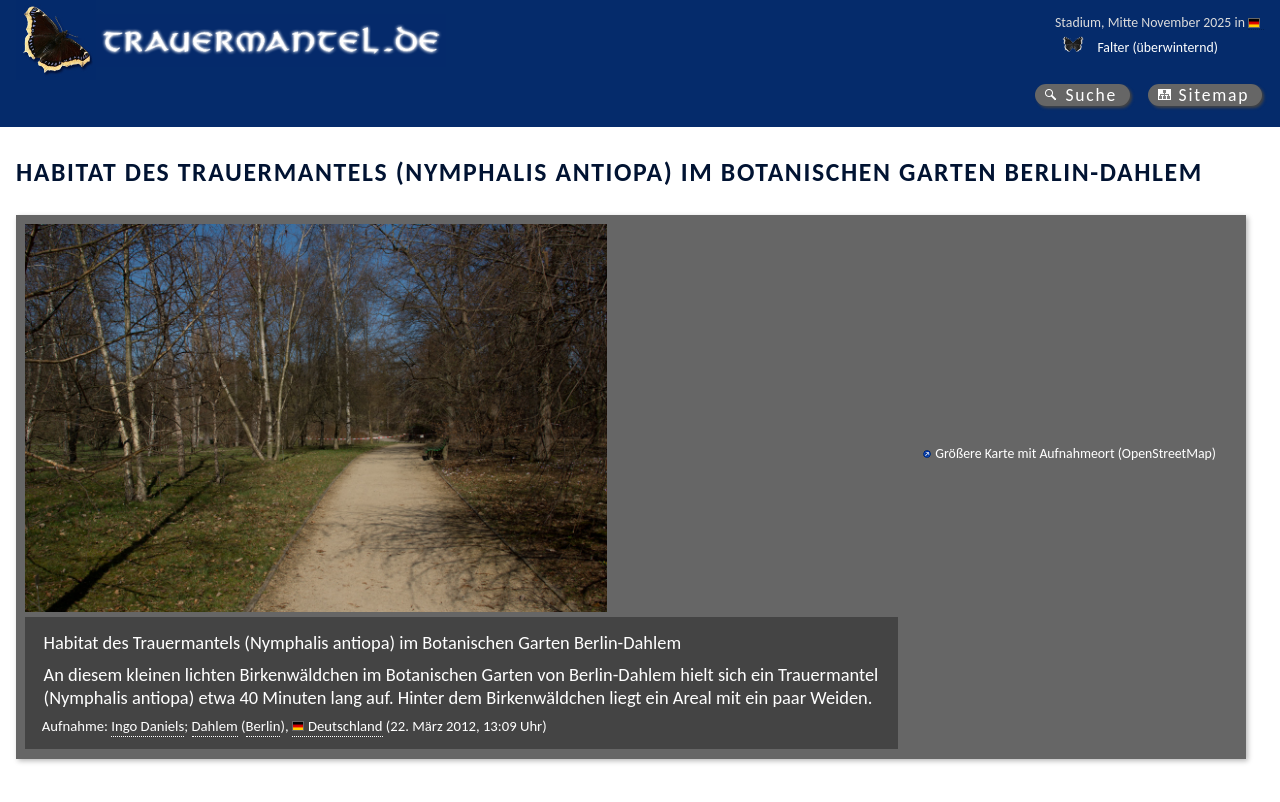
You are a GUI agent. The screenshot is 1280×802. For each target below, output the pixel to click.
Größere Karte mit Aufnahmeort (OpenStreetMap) (1075, 453)
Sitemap (1214, 95)
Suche (1091, 95)
